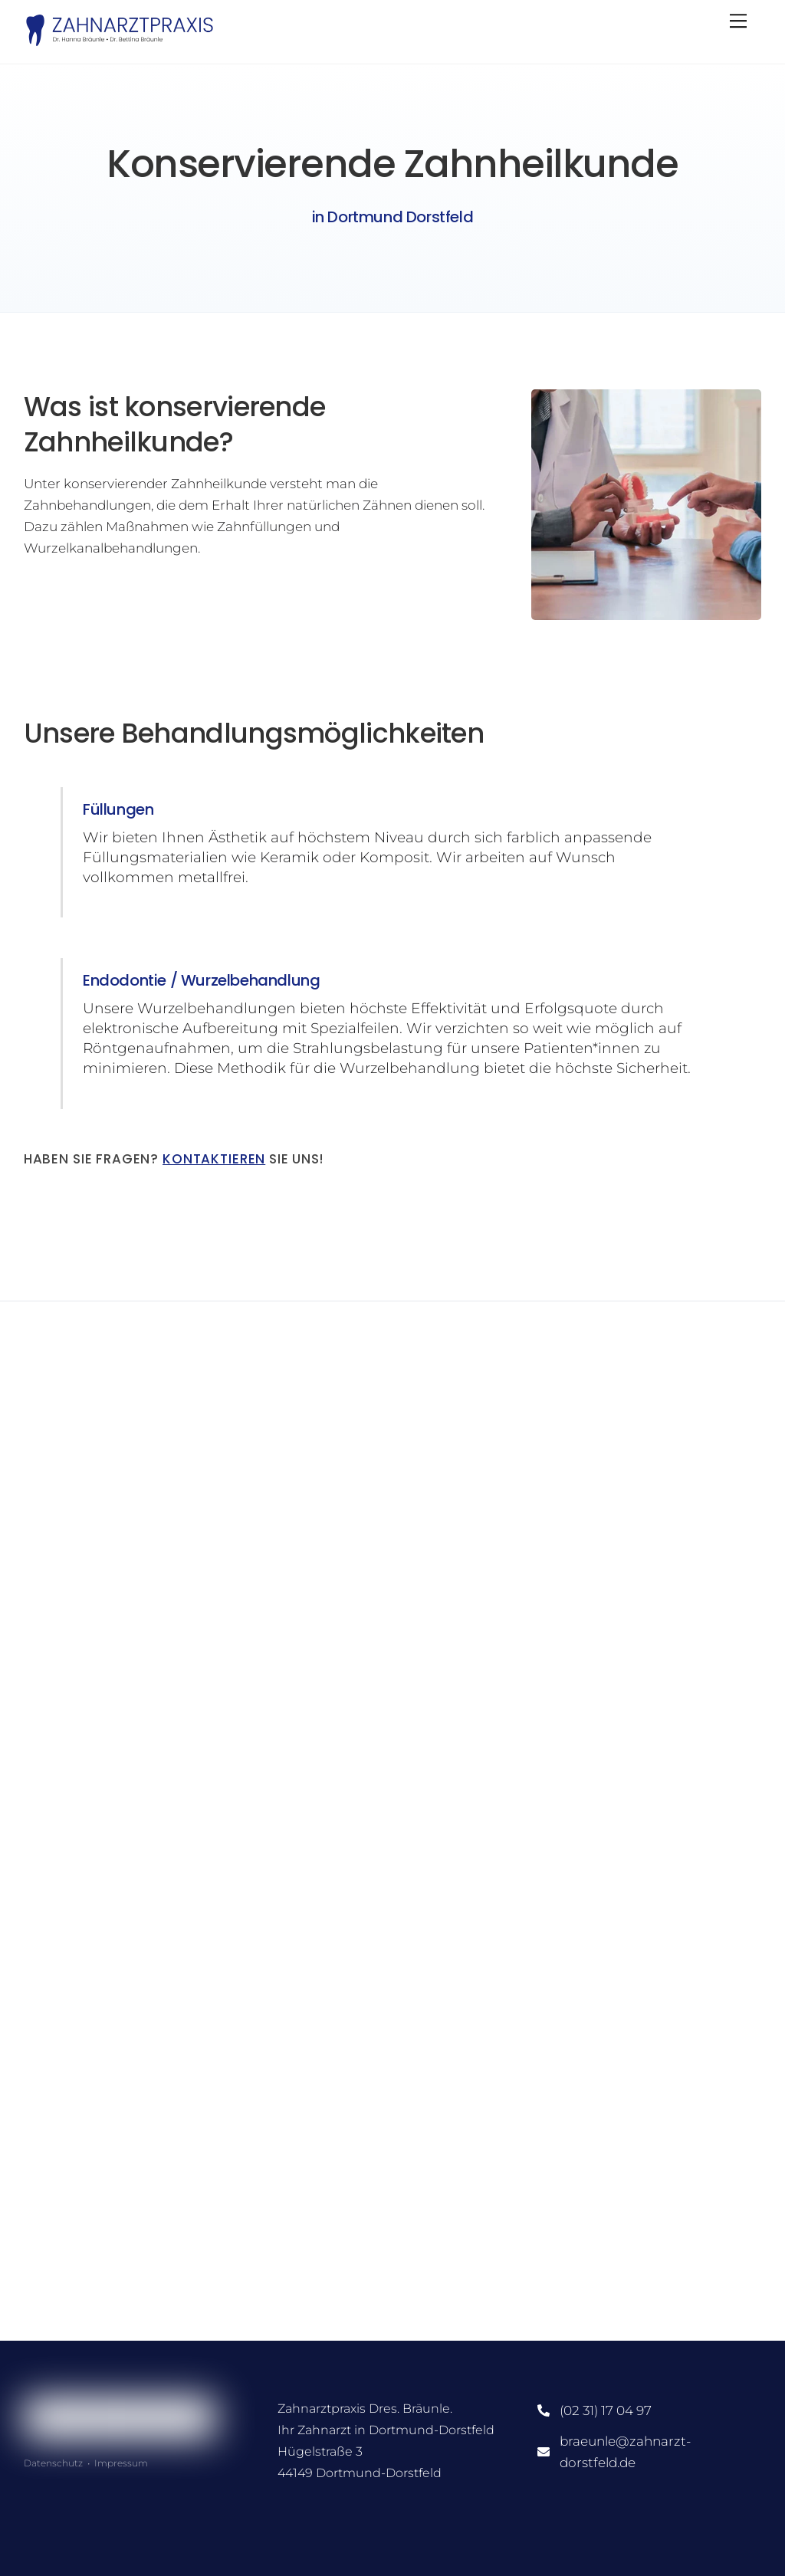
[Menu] (738, 20)
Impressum (121, 2463)
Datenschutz (53, 2463)
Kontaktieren (214, 1159)
